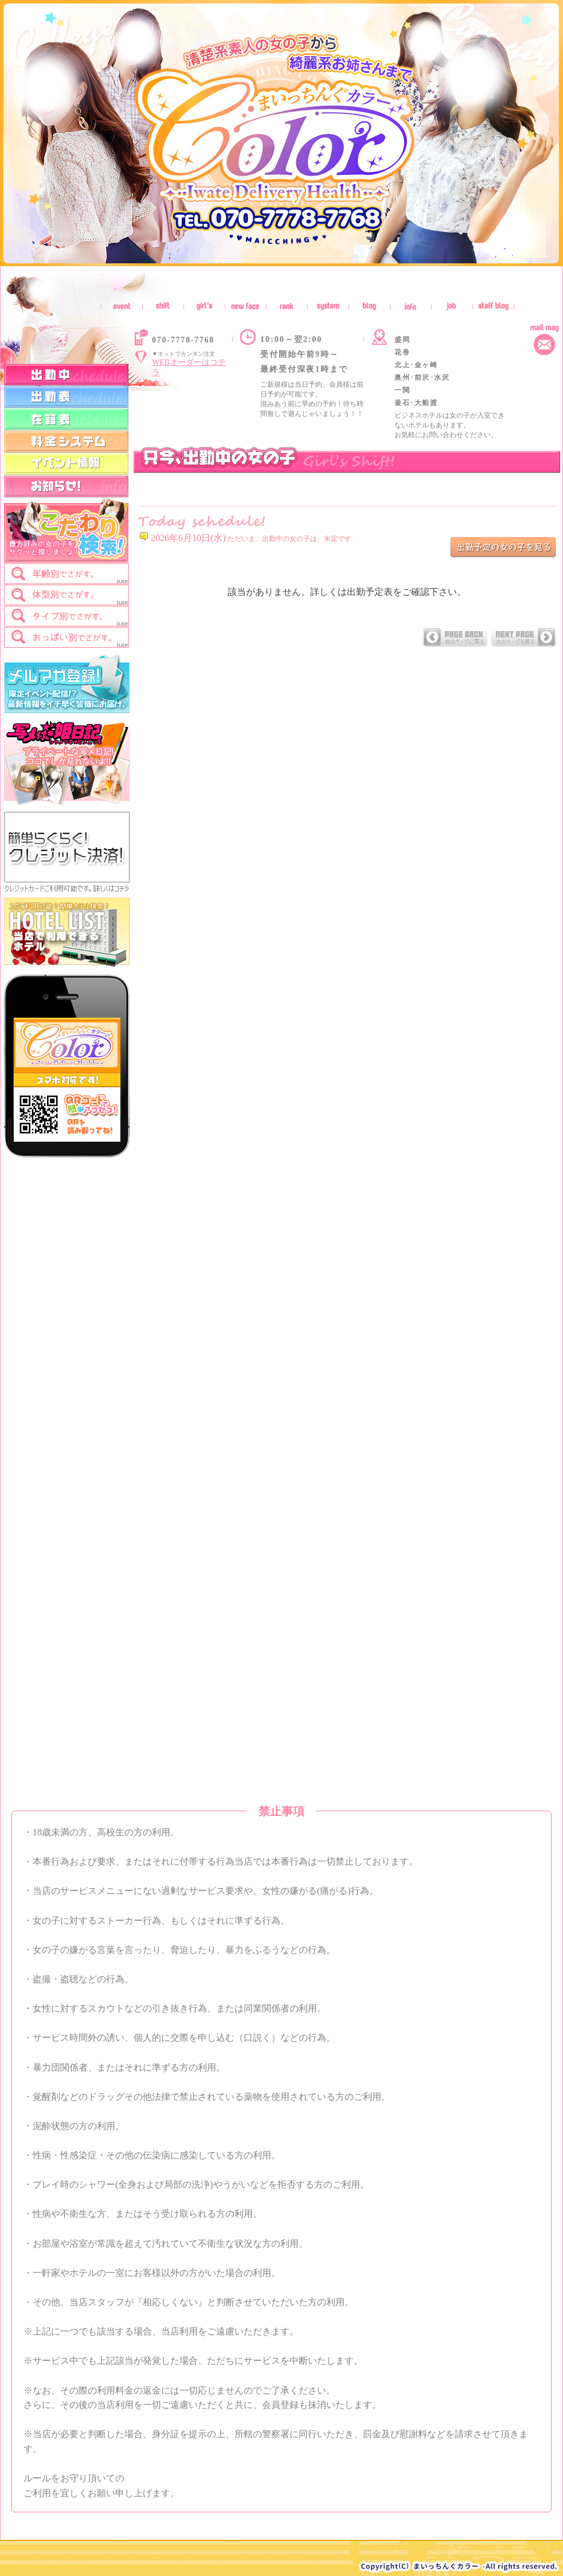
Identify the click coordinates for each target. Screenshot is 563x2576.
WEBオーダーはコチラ (189, 367)
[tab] (66, 573)
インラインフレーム (349, 1128)
